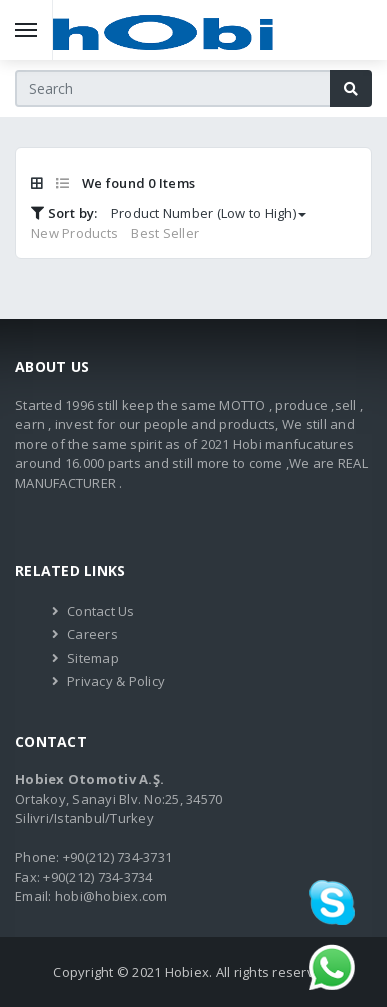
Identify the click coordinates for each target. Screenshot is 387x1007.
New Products (74, 233)
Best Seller (165, 233)
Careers (92, 634)
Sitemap (93, 658)
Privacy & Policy (116, 681)
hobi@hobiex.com (111, 896)
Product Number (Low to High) (208, 213)
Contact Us (101, 611)
